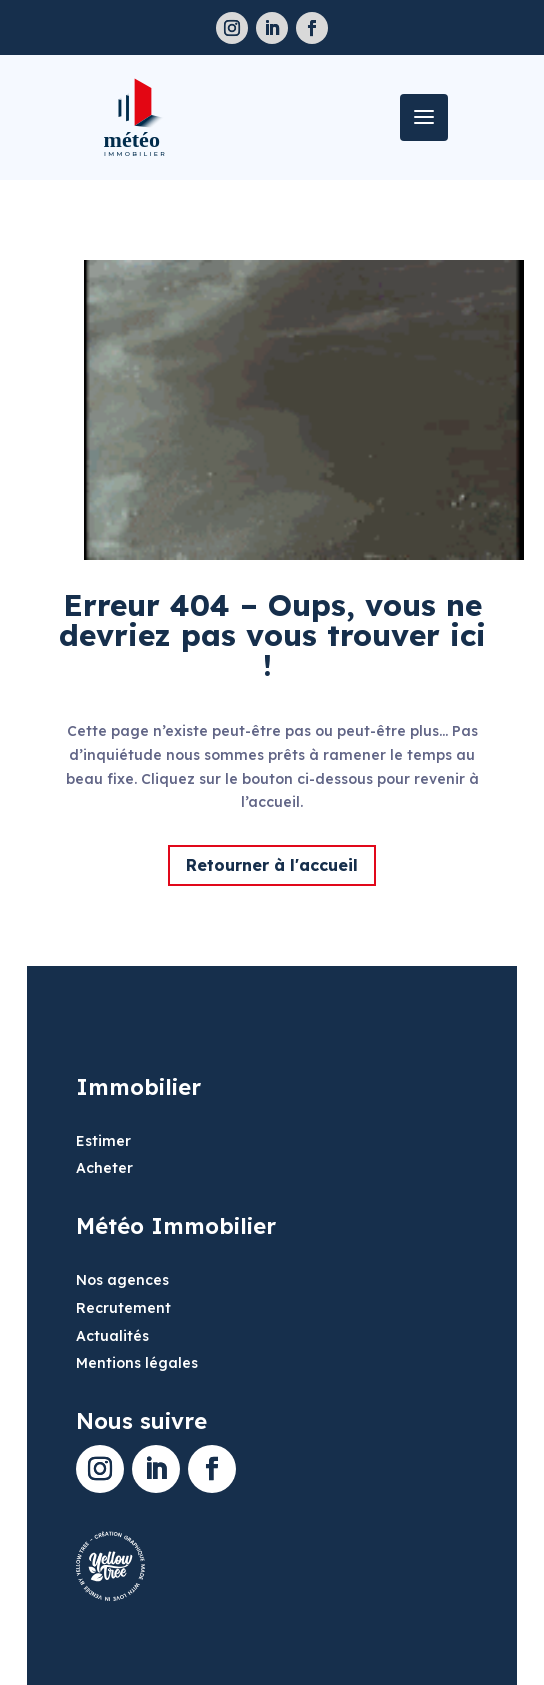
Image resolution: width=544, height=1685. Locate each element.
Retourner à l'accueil (272, 865)
